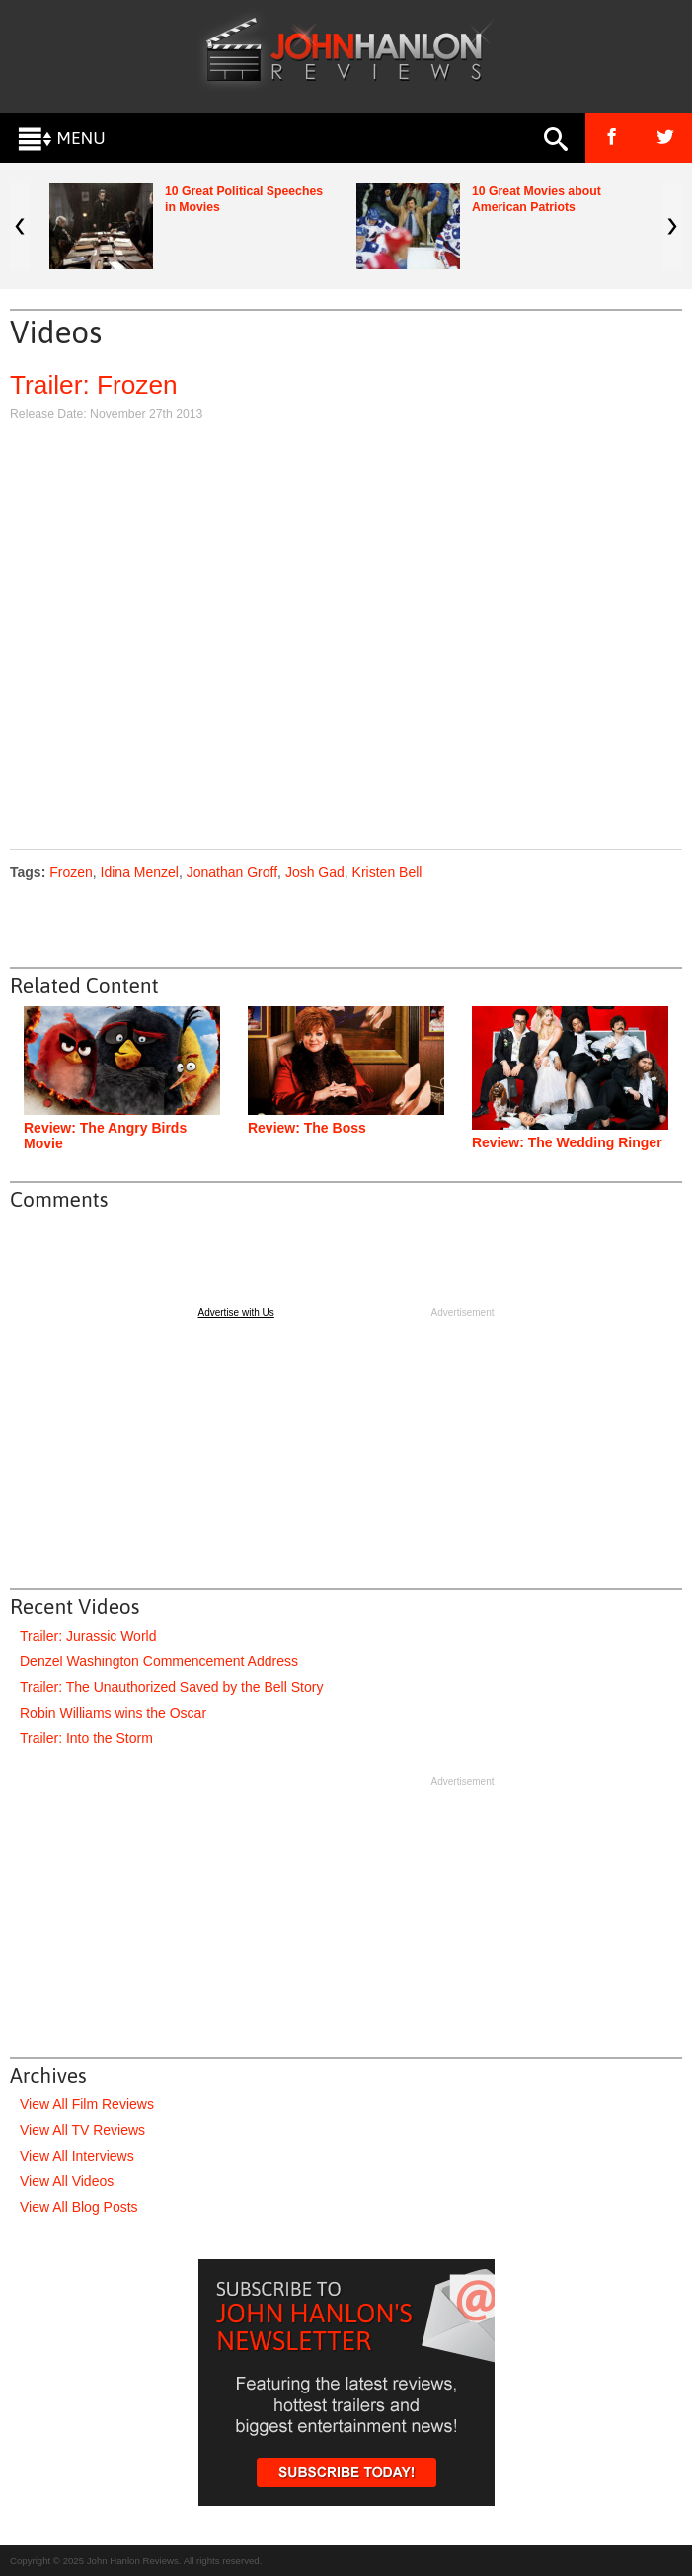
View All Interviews (77, 2156)
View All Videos (67, 2181)
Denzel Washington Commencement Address (159, 1661)
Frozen (71, 872)
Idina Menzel (140, 872)
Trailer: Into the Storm (86, 1738)
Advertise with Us (236, 1312)
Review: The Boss (307, 1128)
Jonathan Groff (232, 872)
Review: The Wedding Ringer (567, 1142)
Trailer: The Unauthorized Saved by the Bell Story (171, 1687)
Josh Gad (315, 872)
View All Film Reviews (87, 2104)
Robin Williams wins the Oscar (113, 1713)
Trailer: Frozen (94, 385)
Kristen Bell (387, 872)
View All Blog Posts (79, 2207)
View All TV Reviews (82, 2130)
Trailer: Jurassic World (88, 1636)
